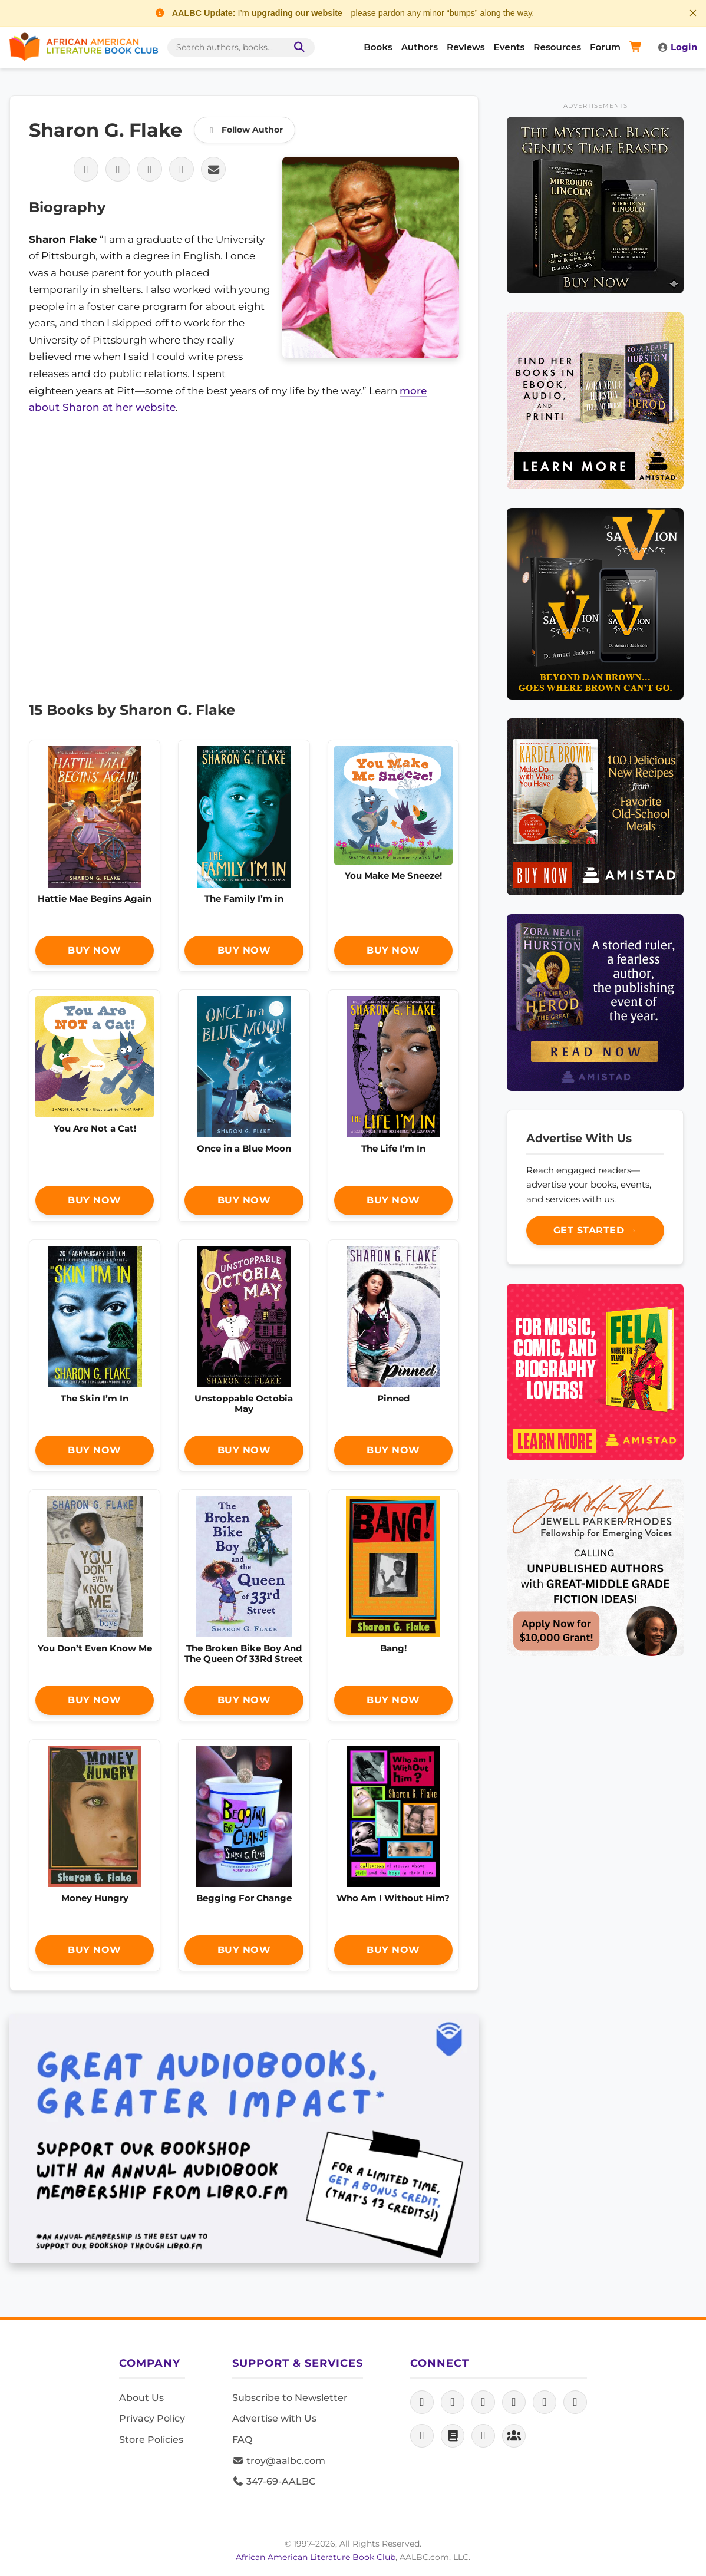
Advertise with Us (274, 2418)
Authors (419, 46)
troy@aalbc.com (278, 2460)
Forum (605, 46)
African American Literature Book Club (315, 2557)
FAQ (242, 2439)
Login (677, 46)
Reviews (466, 46)
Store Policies (151, 2439)
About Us (141, 2397)
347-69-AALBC (273, 2481)
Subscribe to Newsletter (290, 2397)
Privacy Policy (152, 2418)
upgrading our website (297, 13)
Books (378, 46)
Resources (557, 46)
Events (509, 46)
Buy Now (94, 950)
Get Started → (595, 1230)
